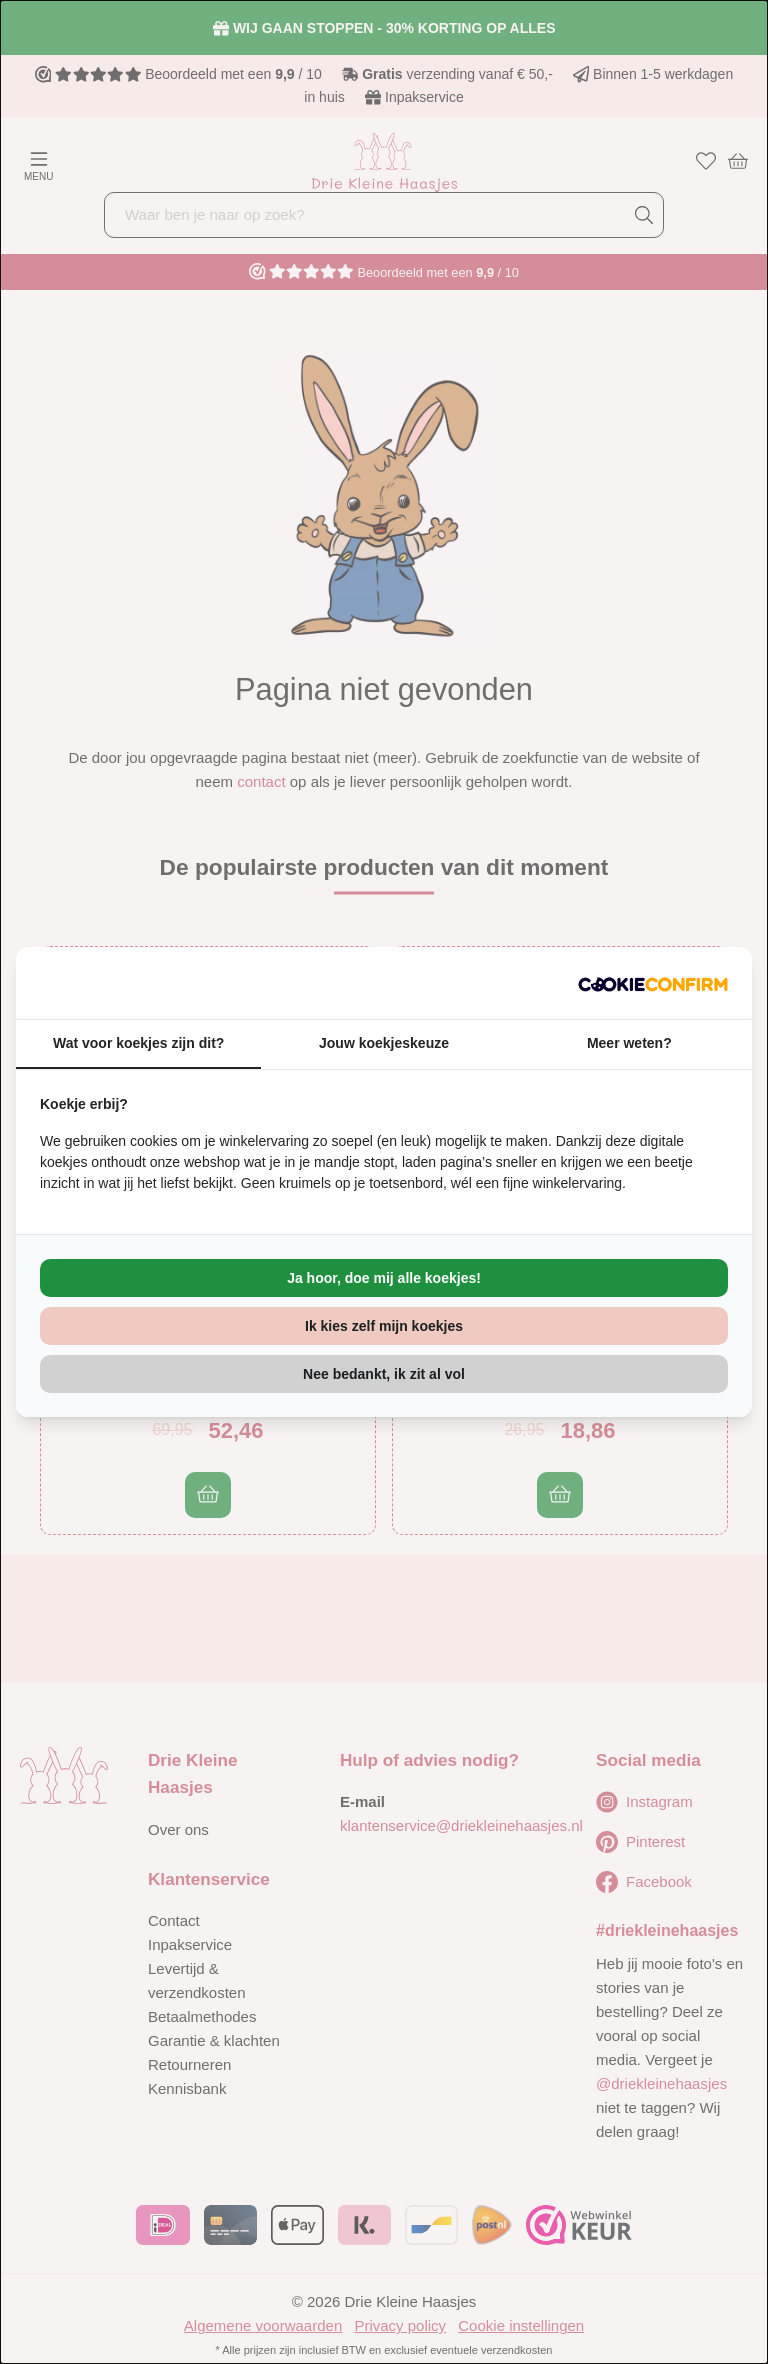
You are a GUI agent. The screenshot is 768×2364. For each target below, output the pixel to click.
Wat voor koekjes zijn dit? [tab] (138, 1043)
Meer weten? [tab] (629, 1043)
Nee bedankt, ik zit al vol (384, 1374)
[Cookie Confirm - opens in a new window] (653, 983)
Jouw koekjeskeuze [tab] (384, 1043)
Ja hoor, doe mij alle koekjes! (384, 1278)
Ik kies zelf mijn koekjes (384, 1326)
